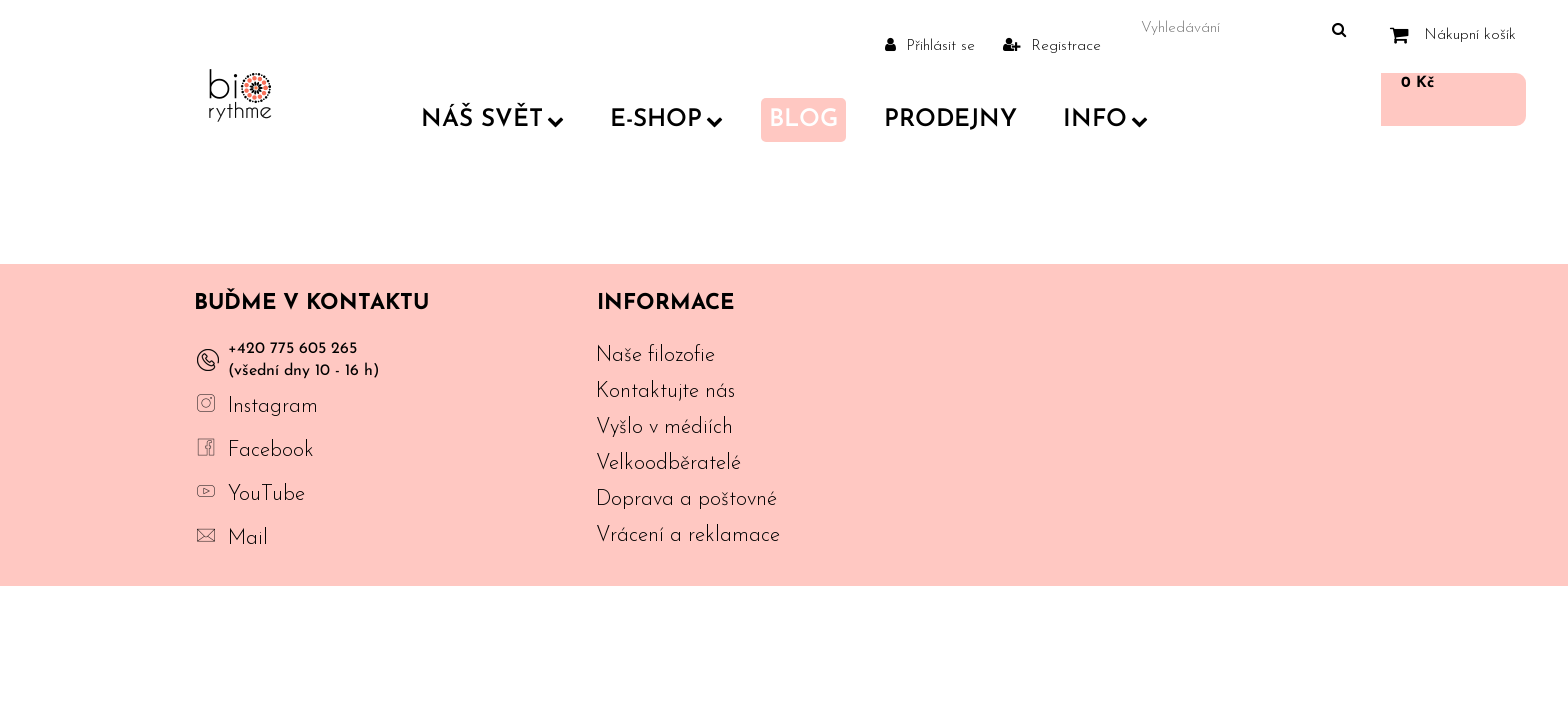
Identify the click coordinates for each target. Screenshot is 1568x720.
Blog (803, 120)
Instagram (273, 406)
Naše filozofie (655, 355)
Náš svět (492, 120)
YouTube (266, 494)
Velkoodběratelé (668, 463)
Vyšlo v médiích (664, 427)
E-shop (666, 120)
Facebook (271, 450)
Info (1105, 120)
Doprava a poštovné (686, 499)
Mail (248, 538)
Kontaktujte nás (665, 391)
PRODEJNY (950, 120)
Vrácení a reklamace (688, 535)
